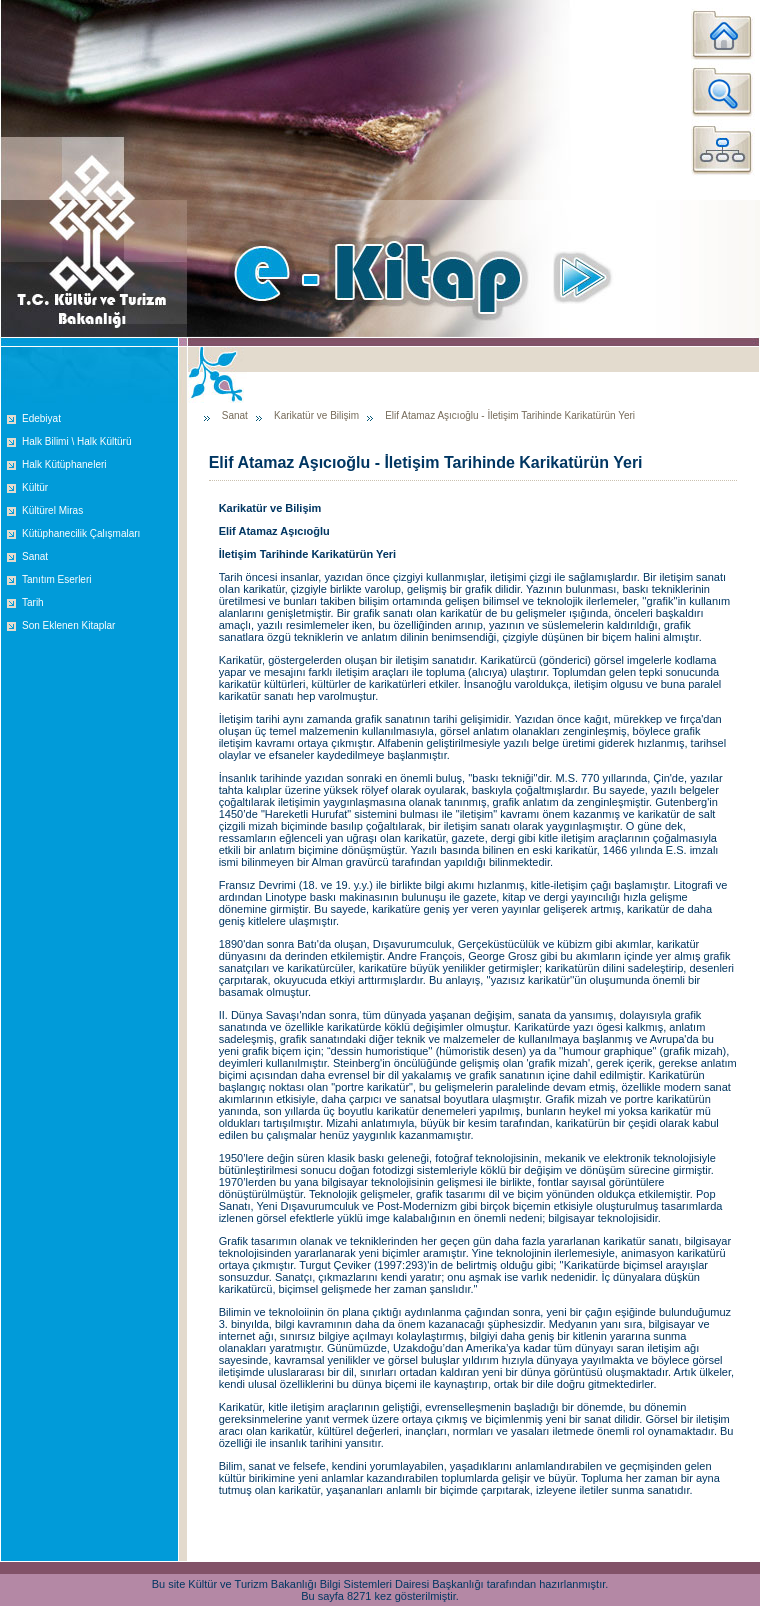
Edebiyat (41, 418)
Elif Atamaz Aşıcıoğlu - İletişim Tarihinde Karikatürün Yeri (510, 415)
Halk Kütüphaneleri (64, 464)
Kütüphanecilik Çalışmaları (81, 533)
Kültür (35, 487)
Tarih (33, 602)
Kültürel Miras (52, 510)
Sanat (35, 556)
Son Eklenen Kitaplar (68, 625)
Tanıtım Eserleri (56, 579)
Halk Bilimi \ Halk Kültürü (76, 441)
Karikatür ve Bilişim (316, 415)
